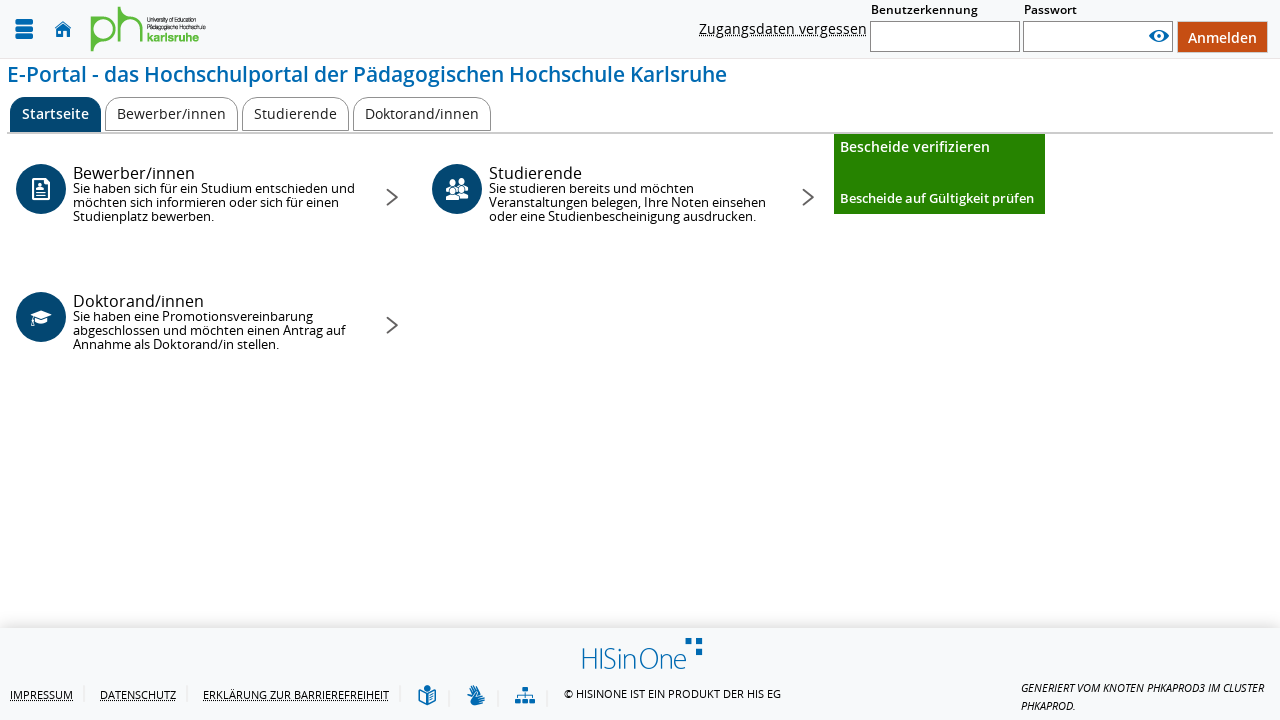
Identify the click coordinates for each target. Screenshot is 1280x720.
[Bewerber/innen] (171, 114)
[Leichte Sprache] (427, 696)
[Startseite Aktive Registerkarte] (55, 114)
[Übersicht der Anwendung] (525, 696)
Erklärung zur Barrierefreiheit (296, 694)
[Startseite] (63, 29)
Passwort (1050, 9)
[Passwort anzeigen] (1159, 36)
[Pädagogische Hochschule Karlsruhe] (153, 29)
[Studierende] (295, 114)
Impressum (41, 694)
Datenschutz (138, 694)
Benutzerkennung (924, 9)
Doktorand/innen (215, 321)
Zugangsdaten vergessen (783, 28)
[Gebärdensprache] (476, 696)
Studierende (631, 193)
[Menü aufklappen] (24, 29)
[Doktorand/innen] (422, 114)
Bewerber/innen (215, 193)
